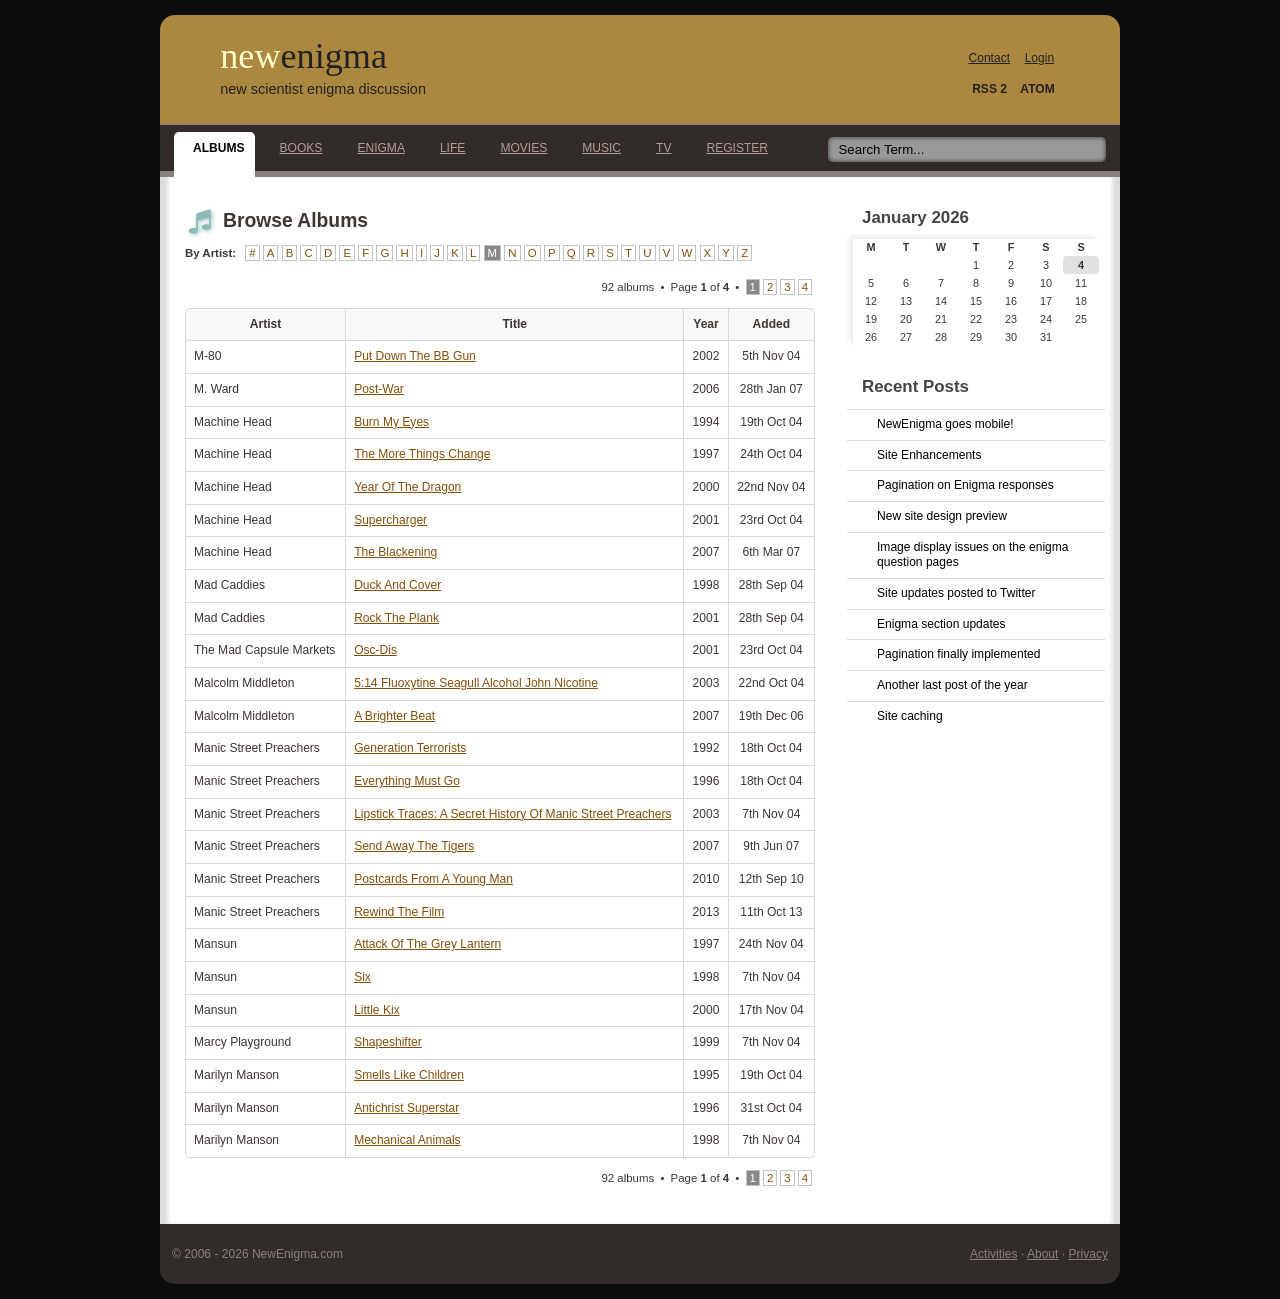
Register (731, 148)
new (303, 56)
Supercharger (390, 520)
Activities (994, 1254)
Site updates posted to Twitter (956, 593)
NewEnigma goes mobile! (945, 424)
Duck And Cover (397, 585)
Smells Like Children (409, 1075)
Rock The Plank (396, 618)
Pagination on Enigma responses (965, 485)
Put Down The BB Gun (415, 356)
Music (596, 148)
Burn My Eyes (391, 422)
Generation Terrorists (410, 748)
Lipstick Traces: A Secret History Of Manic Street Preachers (512, 814)
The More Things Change (422, 454)
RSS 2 (989, 89)
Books (296, 148)
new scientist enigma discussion (323, 89)
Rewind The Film (399, 912)
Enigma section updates (941, 624)
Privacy (1088, 1254)
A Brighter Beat (394, 716)
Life (447, 148)
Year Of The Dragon (407, 487)
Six (362, 977)
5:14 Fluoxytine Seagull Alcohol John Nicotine (476, 683)
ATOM (1037, 89)
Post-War (379, 389)
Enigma (375, 148)
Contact (990, 58)
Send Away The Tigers (414, 846)
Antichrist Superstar (406, 1108)
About (1042, 1254)
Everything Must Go (407, 781)
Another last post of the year (952, 685)
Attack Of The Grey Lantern (427, 944)
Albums (213, 148)
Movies (518, 148)
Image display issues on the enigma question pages (973, 555)
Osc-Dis (375, 650)
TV (658, 148)
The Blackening (395, 552)
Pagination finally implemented (958, 654)
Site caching (910, 716)
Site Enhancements (929, 455)
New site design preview (942, 516)
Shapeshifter (388, 1042)
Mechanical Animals (407, 1140)
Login (1039, 58)
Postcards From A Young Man (433, 879)
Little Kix (377, 1010)
